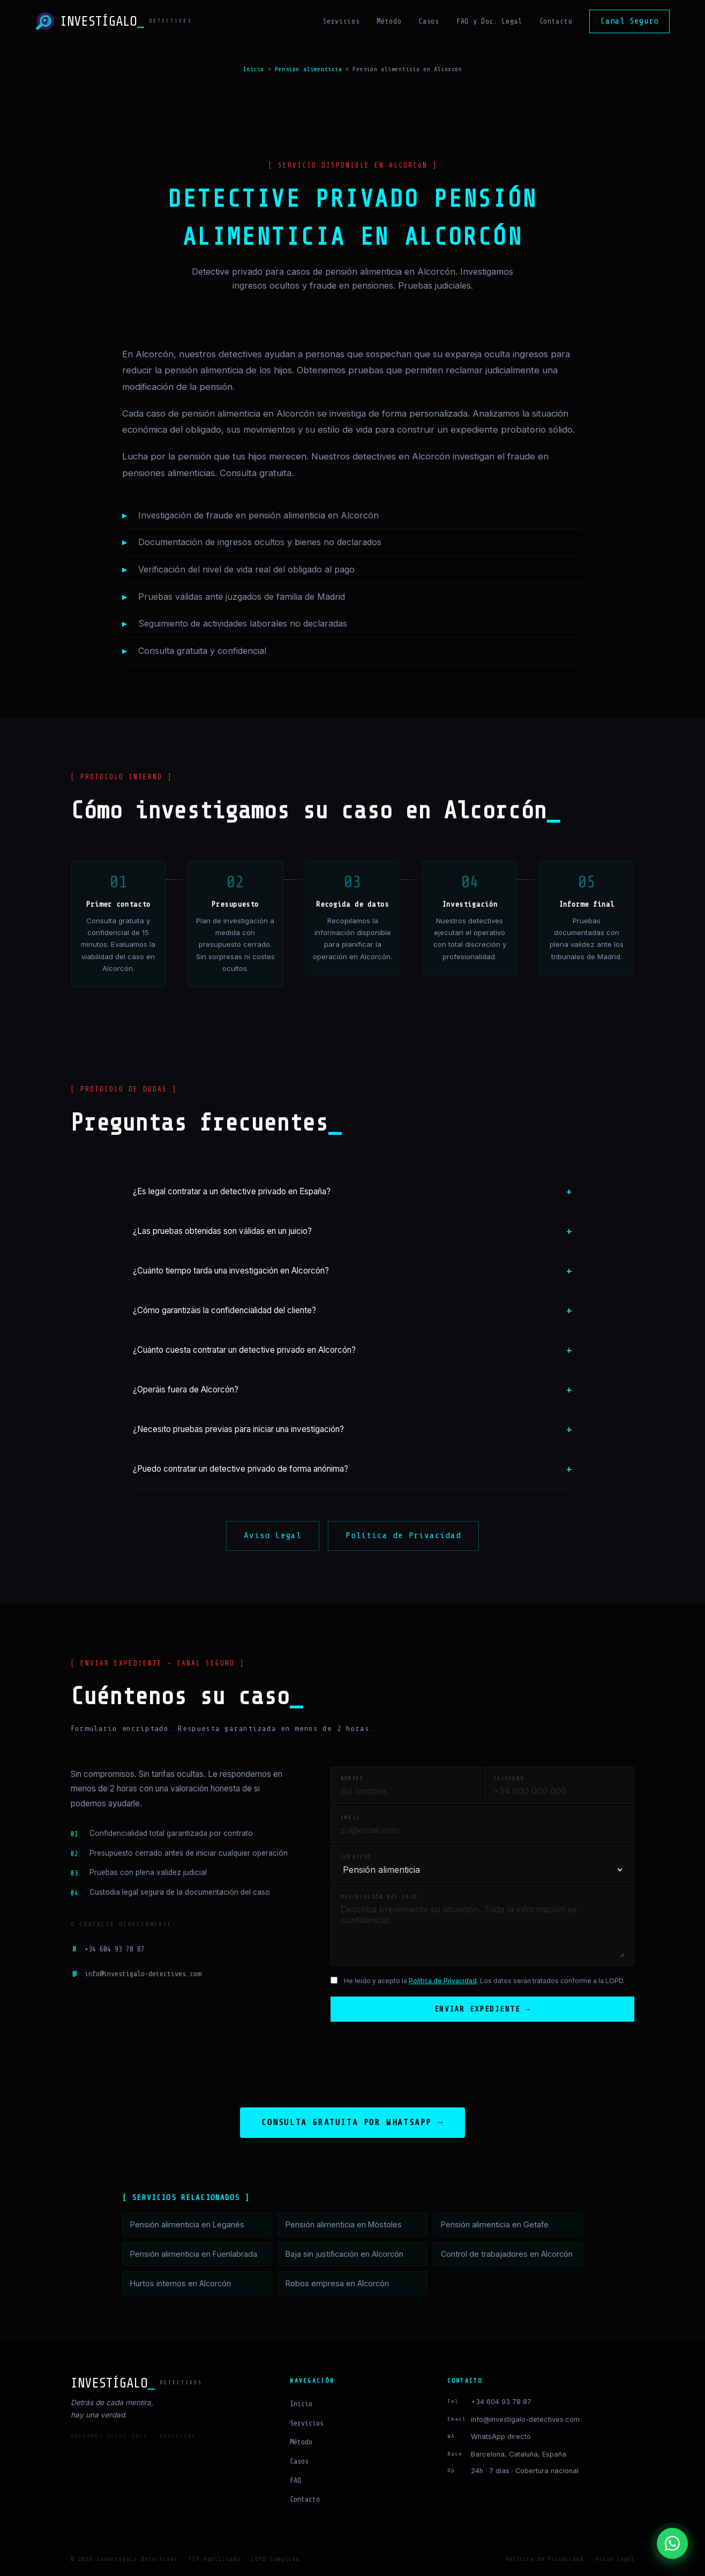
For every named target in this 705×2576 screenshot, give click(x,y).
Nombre (352, 1778)
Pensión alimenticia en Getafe (495, 2225)
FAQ (295, 2481)
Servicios (340, 21)
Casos (428, 21)
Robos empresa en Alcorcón (337, 2284)
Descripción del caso (379, 1897)
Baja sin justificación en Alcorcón (344, 2254)
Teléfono (508, 1778)
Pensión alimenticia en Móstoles (344, 2225)
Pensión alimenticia (308, 69)
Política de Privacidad (403, 1535)
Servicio (356, 1856)
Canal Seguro (629, 21)
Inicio (253, 69)
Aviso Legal (273, 1535)
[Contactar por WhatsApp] (672, 2543)
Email (350, 1817)
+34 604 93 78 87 (108, 1949)
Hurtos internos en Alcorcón (180, 2284)
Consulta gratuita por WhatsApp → (352, 2123)
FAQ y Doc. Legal (489, 21)
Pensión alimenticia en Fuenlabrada (193, 2254)
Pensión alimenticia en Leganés (187, 2225)
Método (389, 21)
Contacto (555, 21)
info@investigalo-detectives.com (136, 1975)
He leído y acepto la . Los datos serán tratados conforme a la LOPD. (484, 1981)
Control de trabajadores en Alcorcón (507, 2254)
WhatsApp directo (501, 2438)
